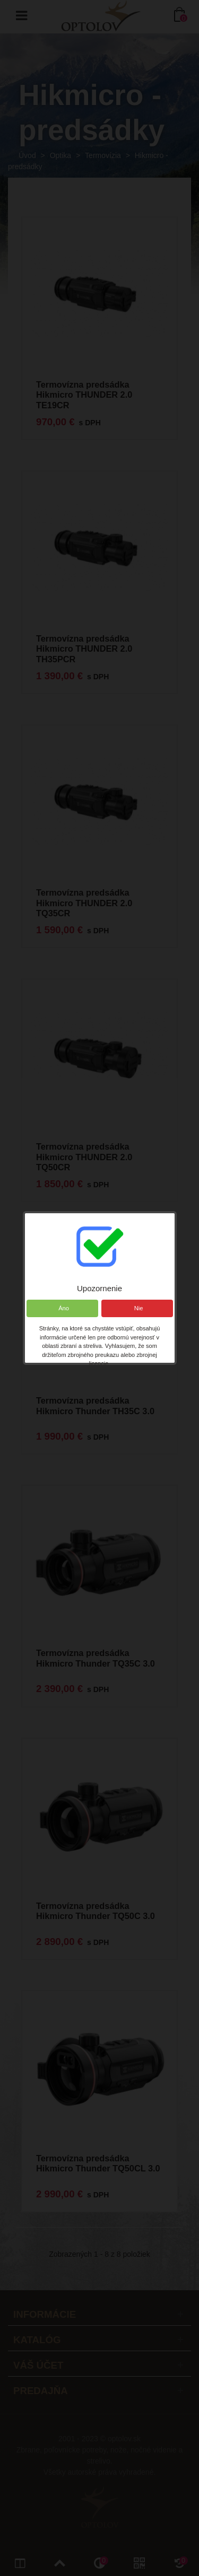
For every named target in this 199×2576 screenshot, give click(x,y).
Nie (137, 1308)
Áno (62, 1308)
